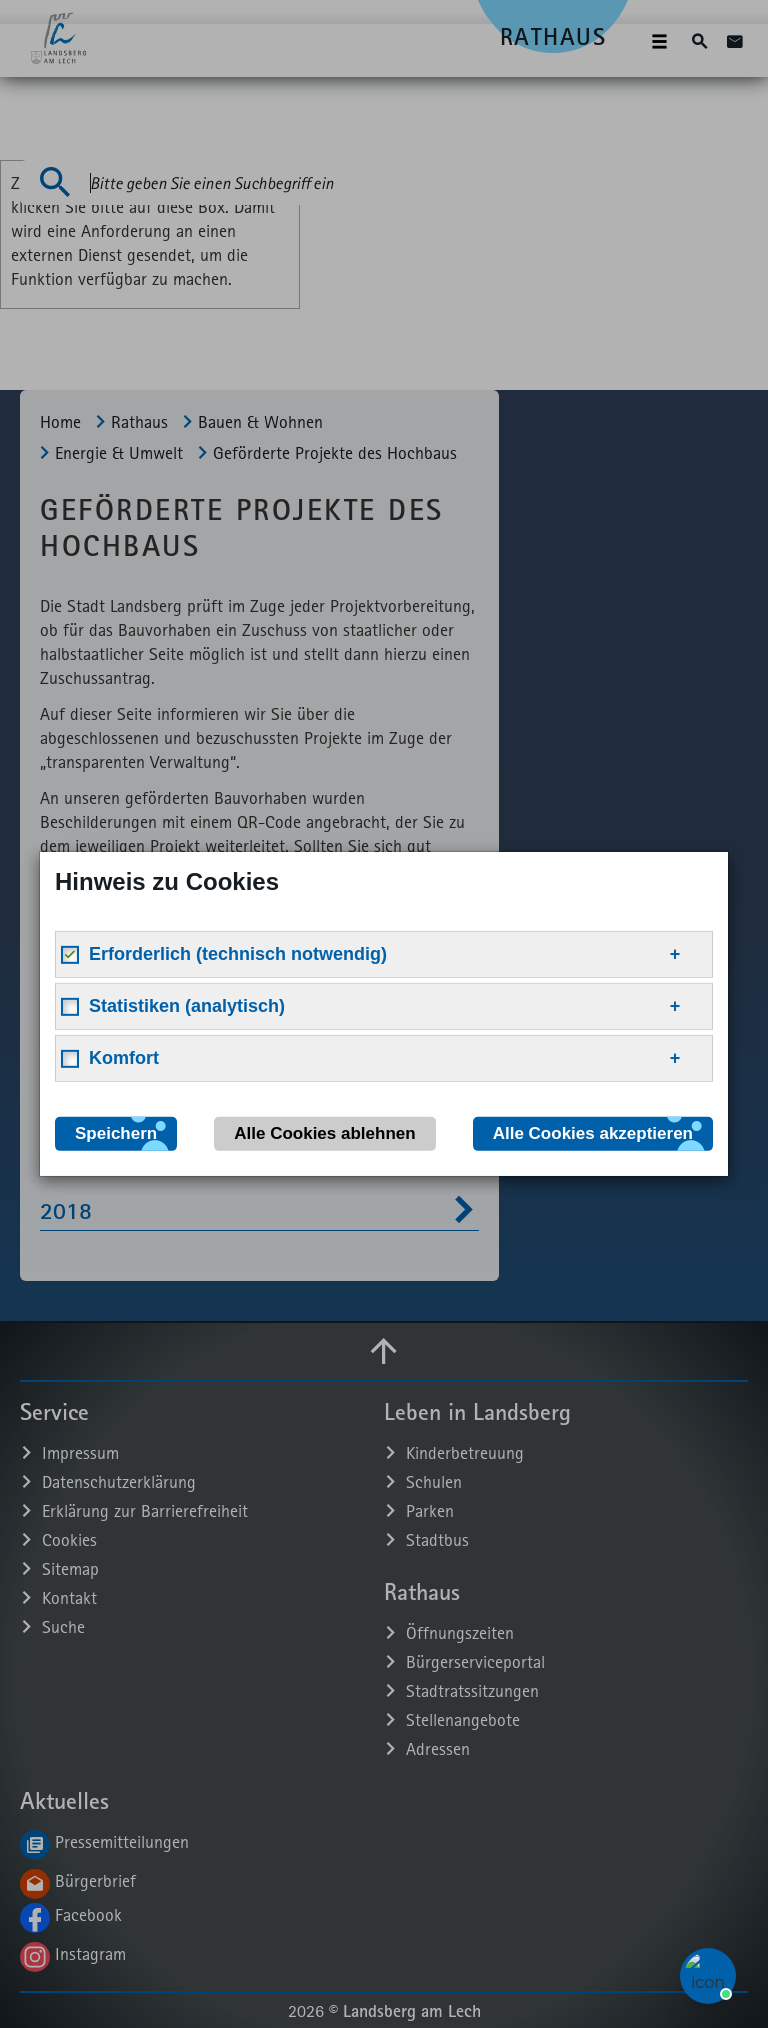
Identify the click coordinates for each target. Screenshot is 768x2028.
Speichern (116, 1133)
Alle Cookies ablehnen (324, 1133)
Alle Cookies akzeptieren (593, 1133)
